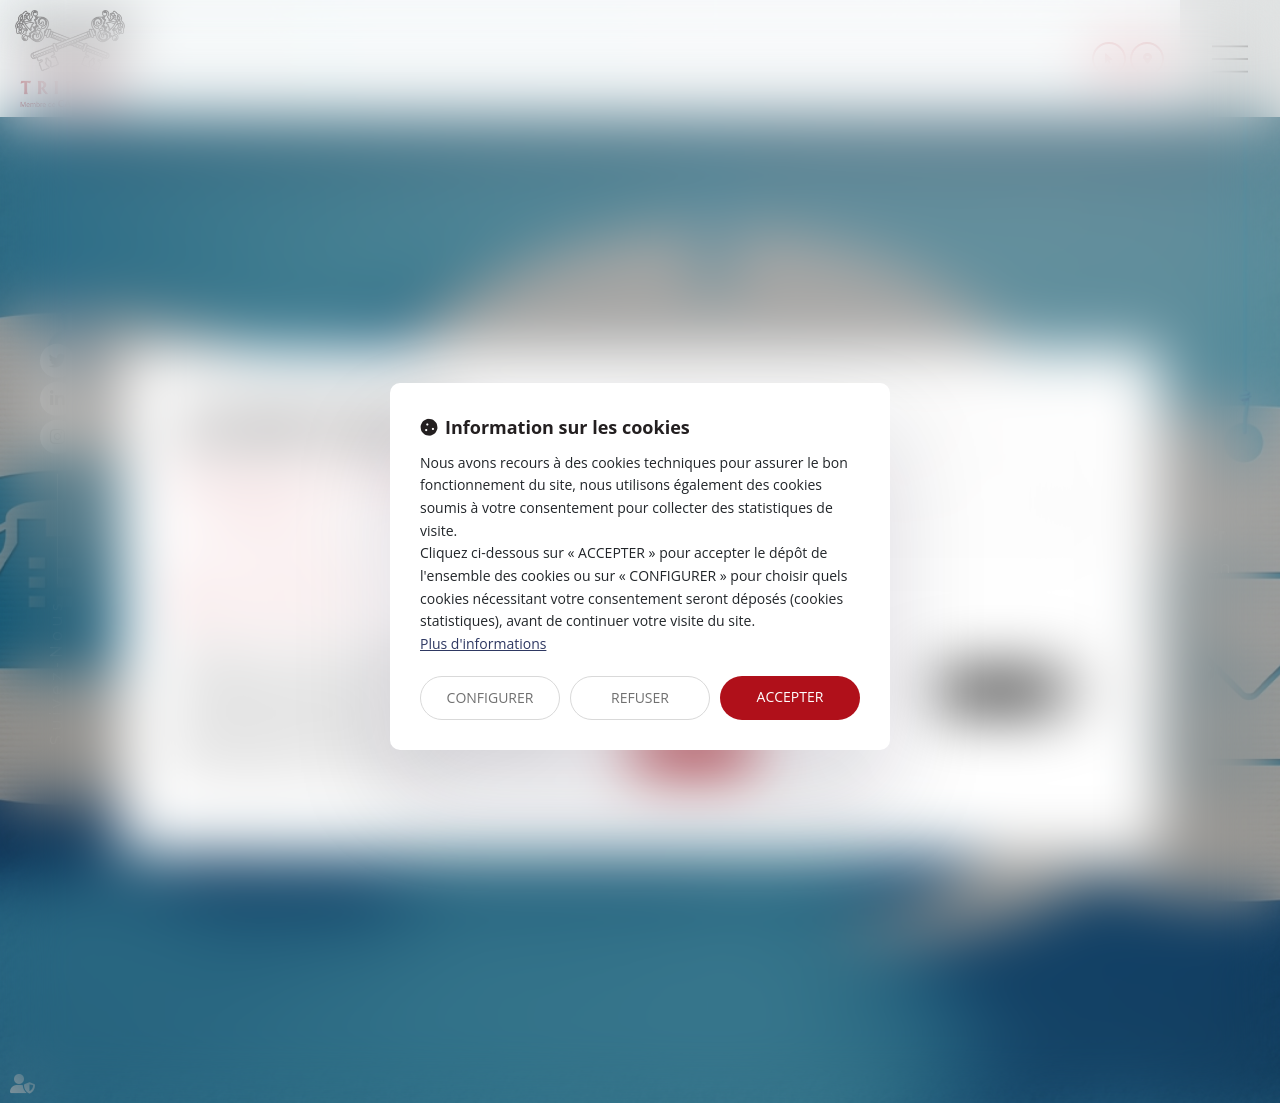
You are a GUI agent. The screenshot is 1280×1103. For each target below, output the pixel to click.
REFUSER (640, 697)
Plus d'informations (483, 643)
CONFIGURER (490, 697)
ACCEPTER (790, 696)
